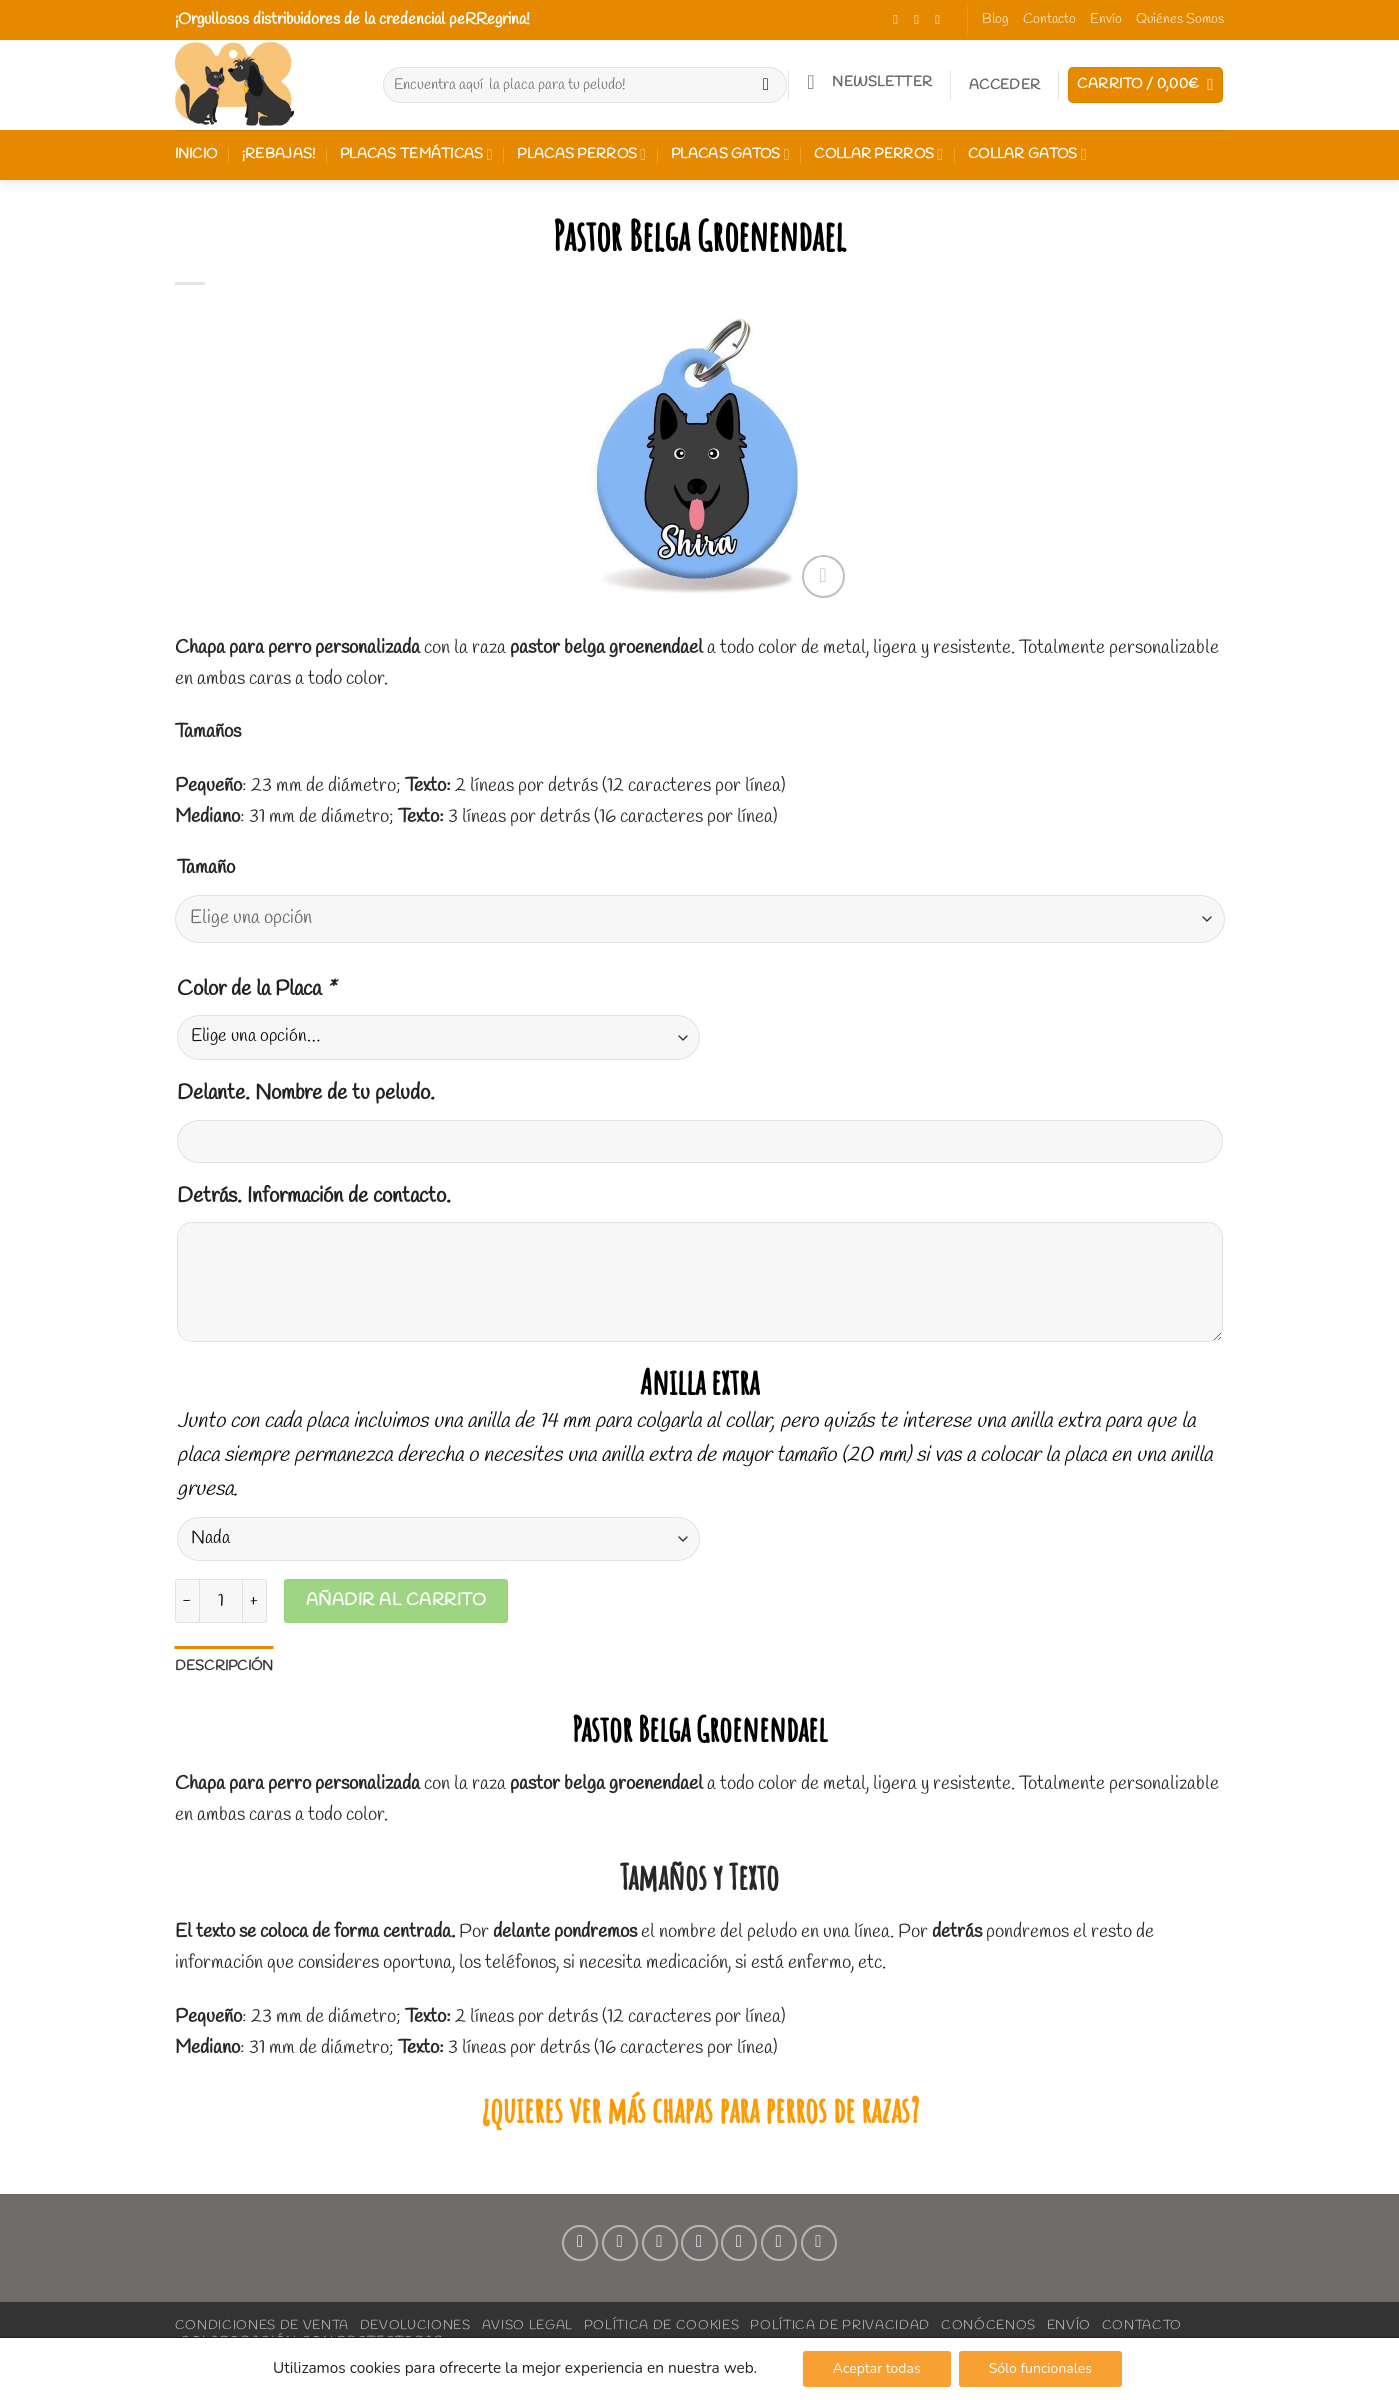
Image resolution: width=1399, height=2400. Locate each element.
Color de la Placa (256, 989)
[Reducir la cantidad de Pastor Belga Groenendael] (187, 1601)
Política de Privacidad (840, 2325)
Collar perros (878, 155)
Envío (1106, 19)
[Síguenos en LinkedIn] (779, 2243)
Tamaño (206, 869)
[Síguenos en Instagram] (920, 19)
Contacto (1049, 19)
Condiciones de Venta (262, 2325)
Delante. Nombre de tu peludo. (306, 1093)
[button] (870, 82)
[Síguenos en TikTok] (941, 19)
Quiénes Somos (1180, 19)
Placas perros (581, 155)
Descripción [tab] (224, 1666)
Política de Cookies (662, 2325)
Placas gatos (730, 155)
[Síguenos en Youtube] (819, 2243)
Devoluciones (415, 2325)
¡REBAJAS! (279, 154)
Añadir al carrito (396, 1600)
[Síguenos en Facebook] (899, 19)
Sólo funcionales (1040, 2368)
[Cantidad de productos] (221, 1601)
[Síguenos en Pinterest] (739, 2243)
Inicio (196, 154)
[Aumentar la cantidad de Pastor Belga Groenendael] (255, 1601)
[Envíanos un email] (699, 2243)
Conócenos (988, 2325)
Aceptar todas (877, 2368)
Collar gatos (1027, 155)
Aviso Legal (527, 2325)
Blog (995, 19)
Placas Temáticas (416, 155)
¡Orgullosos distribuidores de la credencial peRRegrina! (352, 19)
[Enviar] (766, 85)
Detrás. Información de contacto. (314, 1196)
